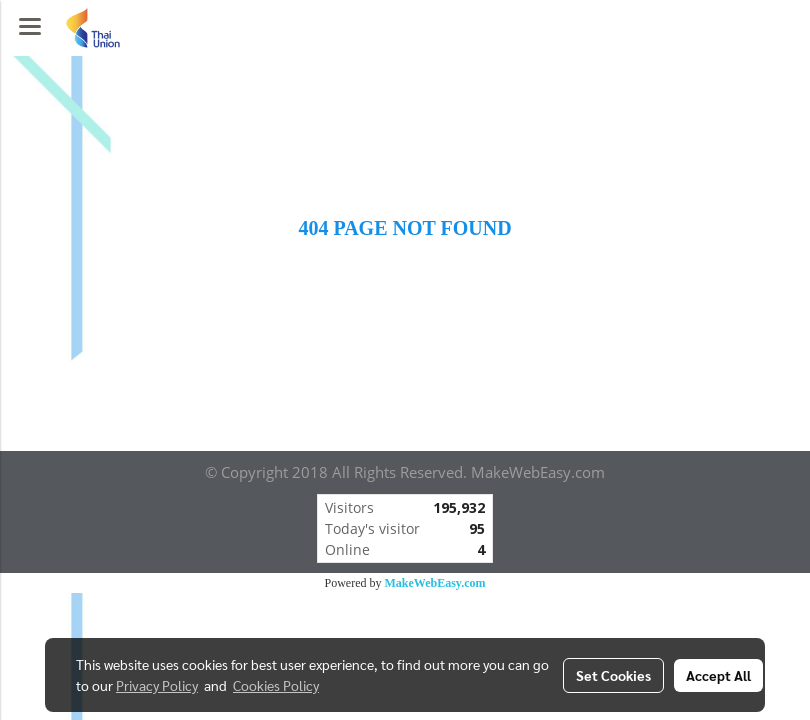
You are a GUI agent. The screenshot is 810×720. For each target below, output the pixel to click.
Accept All (718, 675)
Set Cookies (613, 675)
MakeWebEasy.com (435, 583)
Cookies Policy (276, 685)
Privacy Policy (157, 685)
